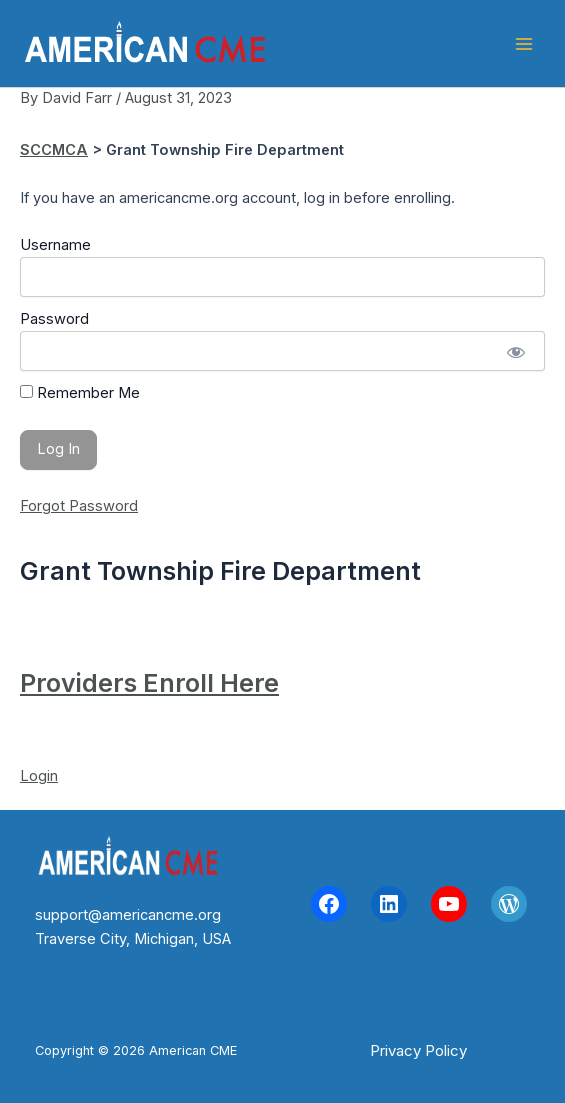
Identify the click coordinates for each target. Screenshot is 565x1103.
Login (39, 776)
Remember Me (80, 393)
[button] (418, 1050)
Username (55, 245)
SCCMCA (54, 150)
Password (54, 319)
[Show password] (515, 351)
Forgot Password (79, 506)
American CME (371, 43)
